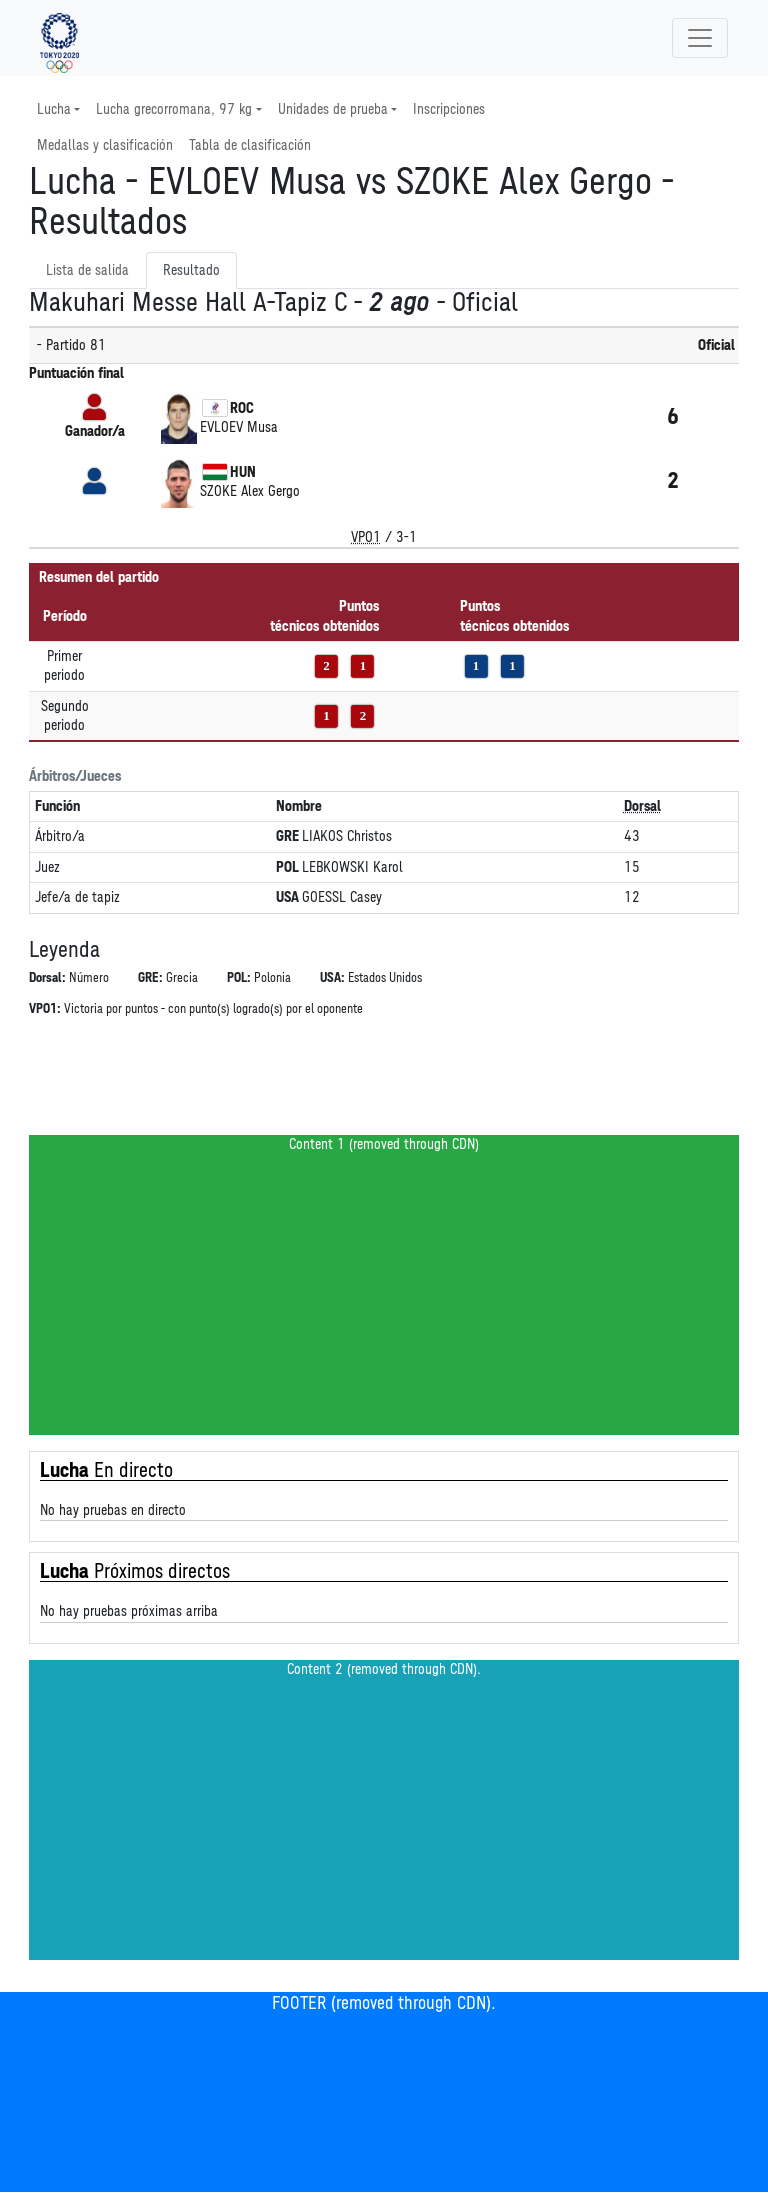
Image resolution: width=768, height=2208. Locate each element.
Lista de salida (87, 270)
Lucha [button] (54, 109)
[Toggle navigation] (700, 38)
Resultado (191, 270)
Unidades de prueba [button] (333, 109)
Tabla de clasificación (250, 145)
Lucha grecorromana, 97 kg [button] (174, 109)
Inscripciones (449, 109)
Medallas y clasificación (105, 145)
